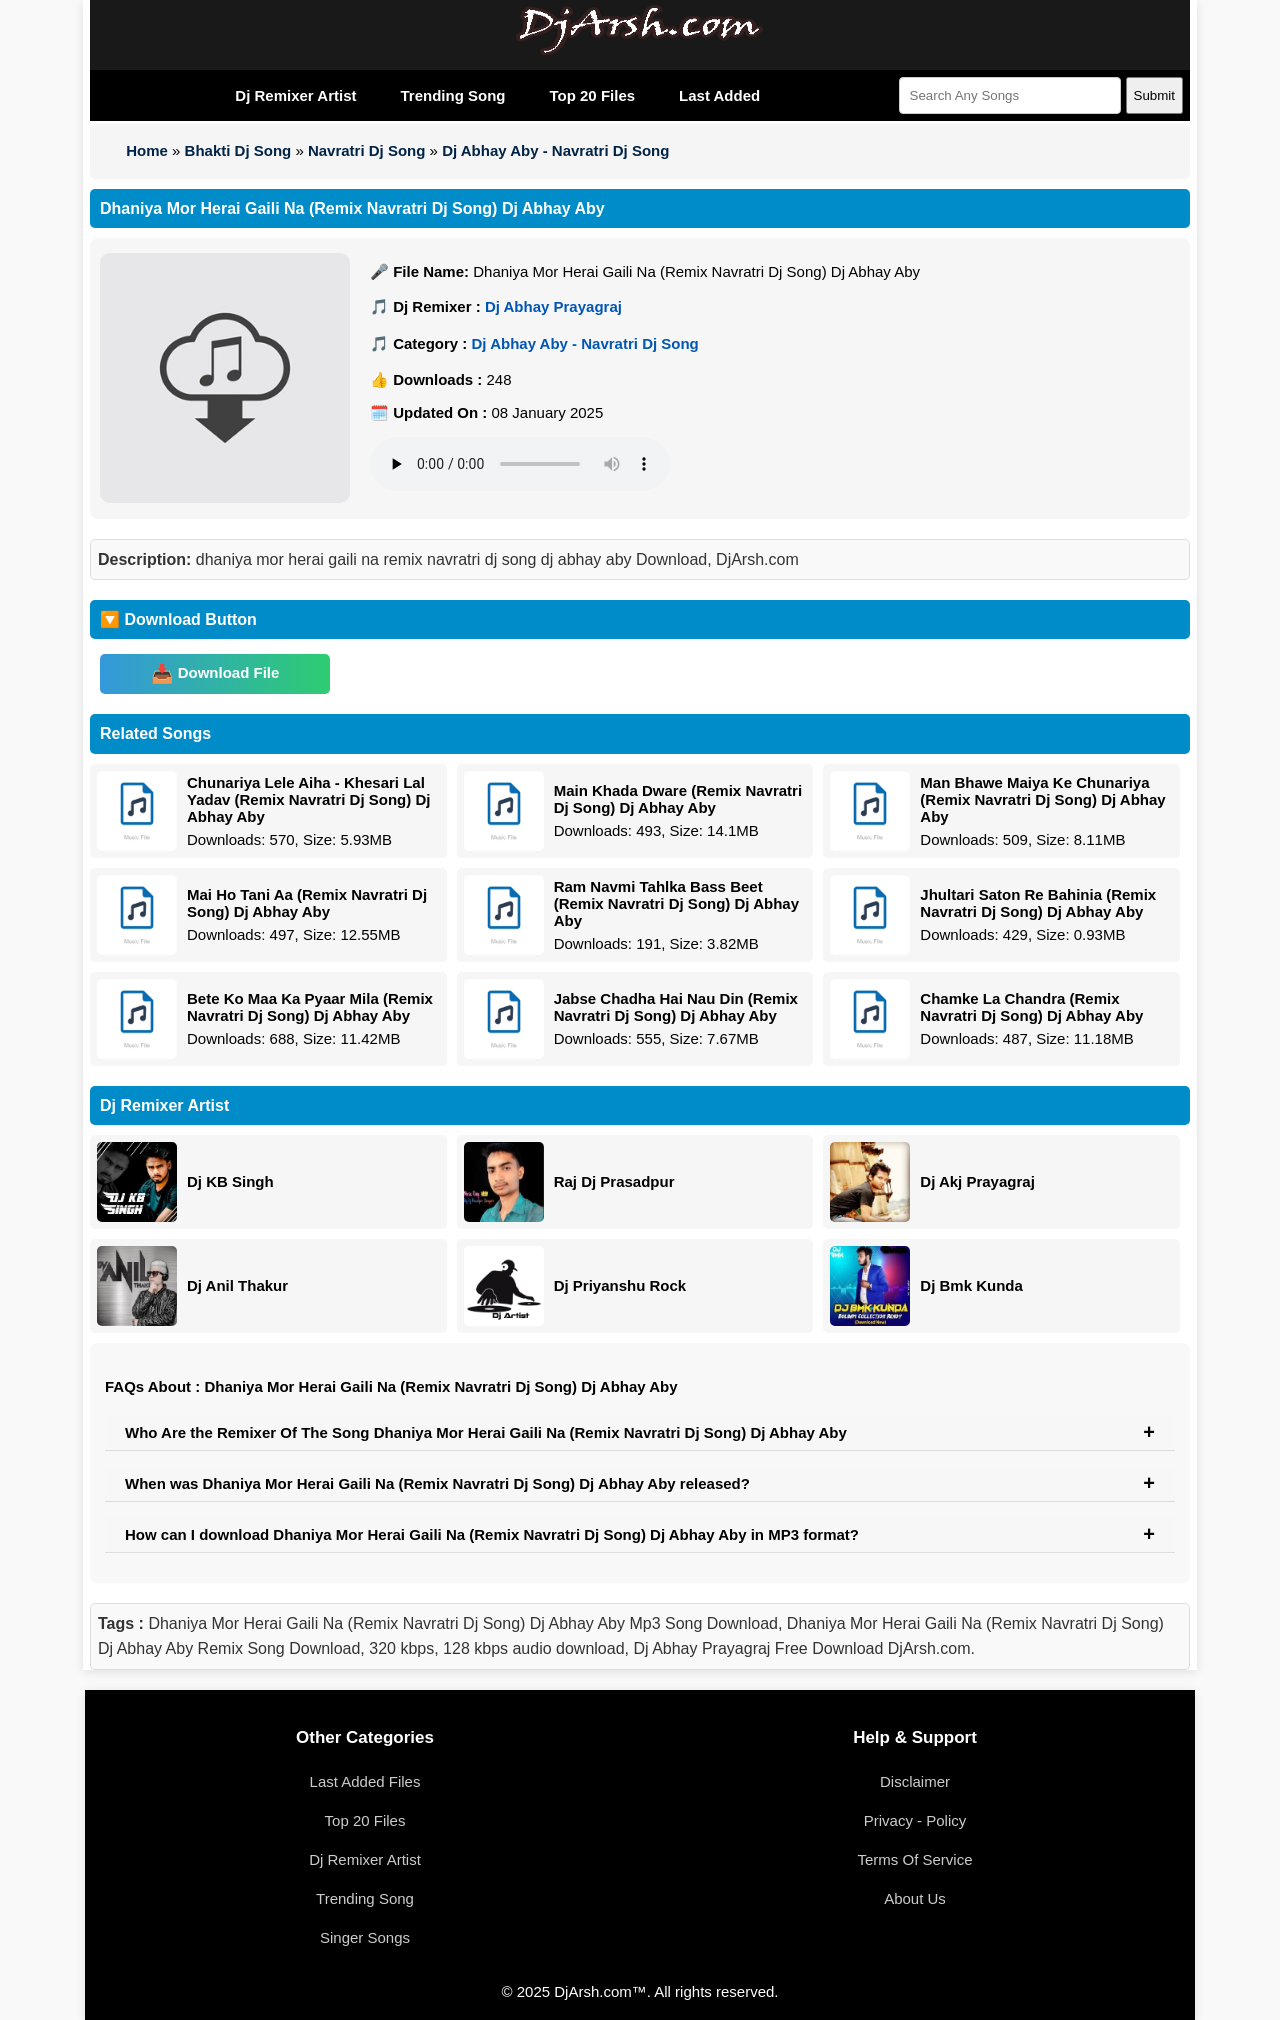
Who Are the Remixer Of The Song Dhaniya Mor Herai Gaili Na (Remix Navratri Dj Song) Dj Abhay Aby (486, 1432)
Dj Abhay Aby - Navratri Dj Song (555, 150)
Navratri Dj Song (367, 150)
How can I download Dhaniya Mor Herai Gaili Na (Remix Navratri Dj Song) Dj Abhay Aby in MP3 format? (492, 1534)
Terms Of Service (914, 1859)
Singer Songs (365, 1937)
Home (147, 150)
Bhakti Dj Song (238, 150)
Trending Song (452, 95)
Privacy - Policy (915, 1820)
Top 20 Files (592, 95)
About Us (915, 1898)
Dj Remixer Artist (295, 95)
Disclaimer (915, 1781)
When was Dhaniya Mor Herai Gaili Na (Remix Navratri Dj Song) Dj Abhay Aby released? (437, 1483)
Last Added (719, 95)
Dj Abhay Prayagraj (553, 306)
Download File (229, 672)
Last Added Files (365, 1781)
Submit (1154, 95)
